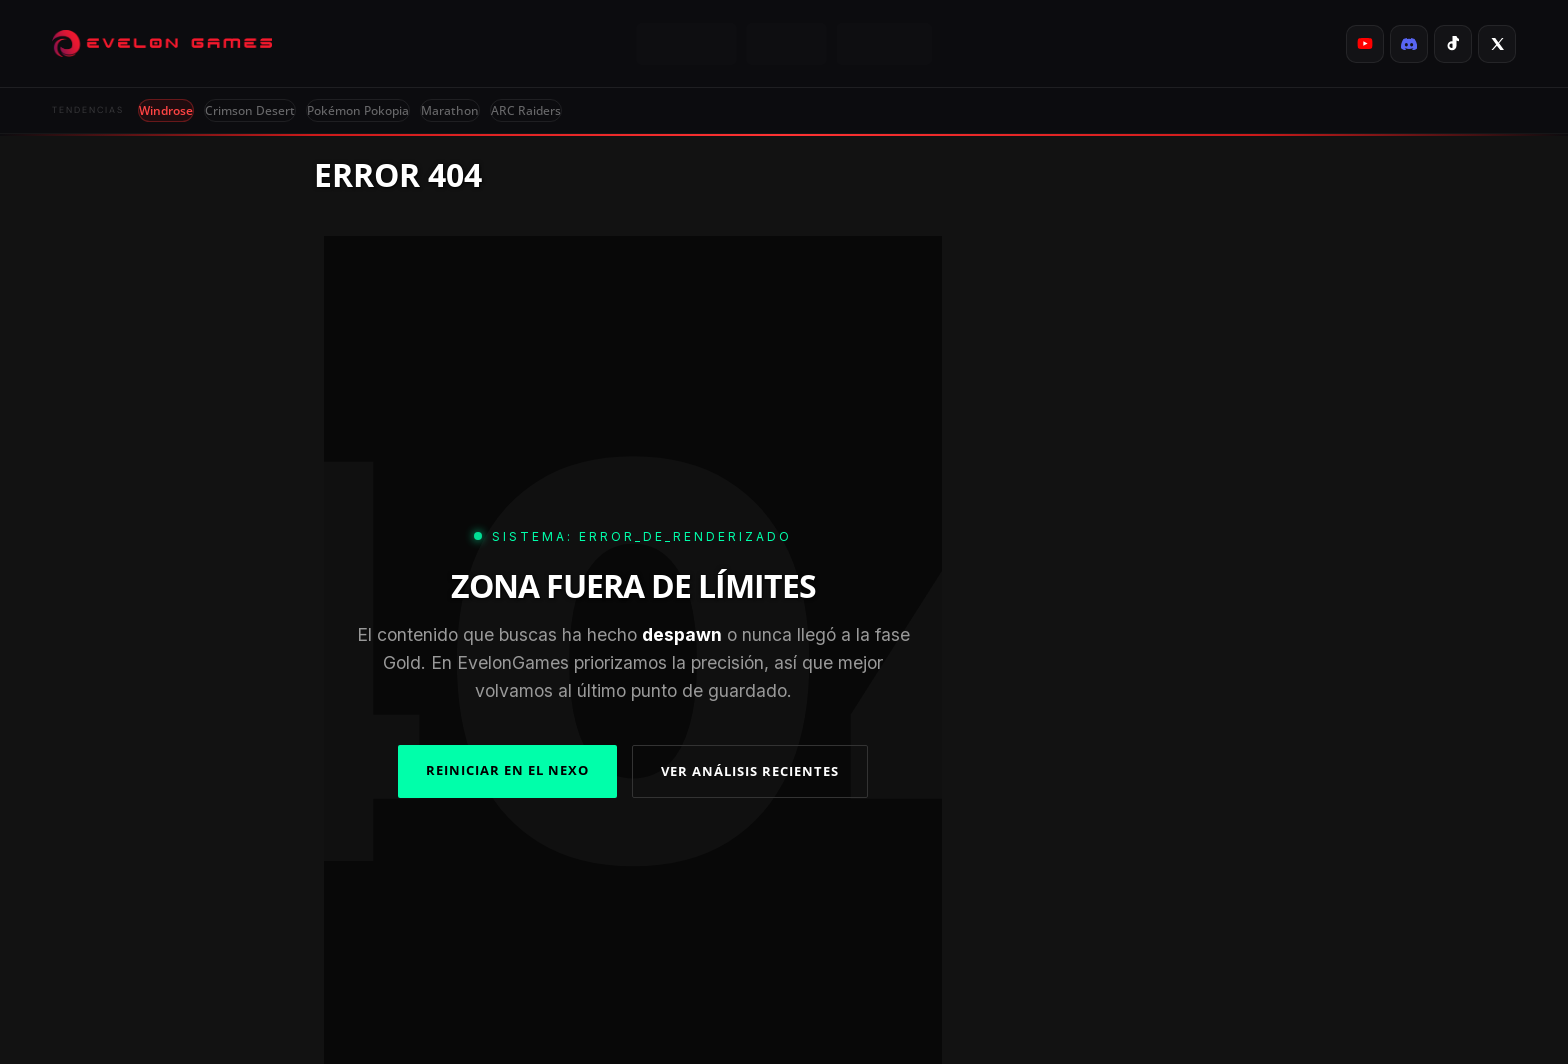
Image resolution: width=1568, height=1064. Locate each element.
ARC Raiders (526, 110)
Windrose (166, 110)
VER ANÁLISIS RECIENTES (750, 771)
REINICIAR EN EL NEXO (507, 770)
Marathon (450, 110)
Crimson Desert (250, 110)
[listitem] (1365, 44)
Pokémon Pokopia (358, 110)
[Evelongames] (162, 44)
